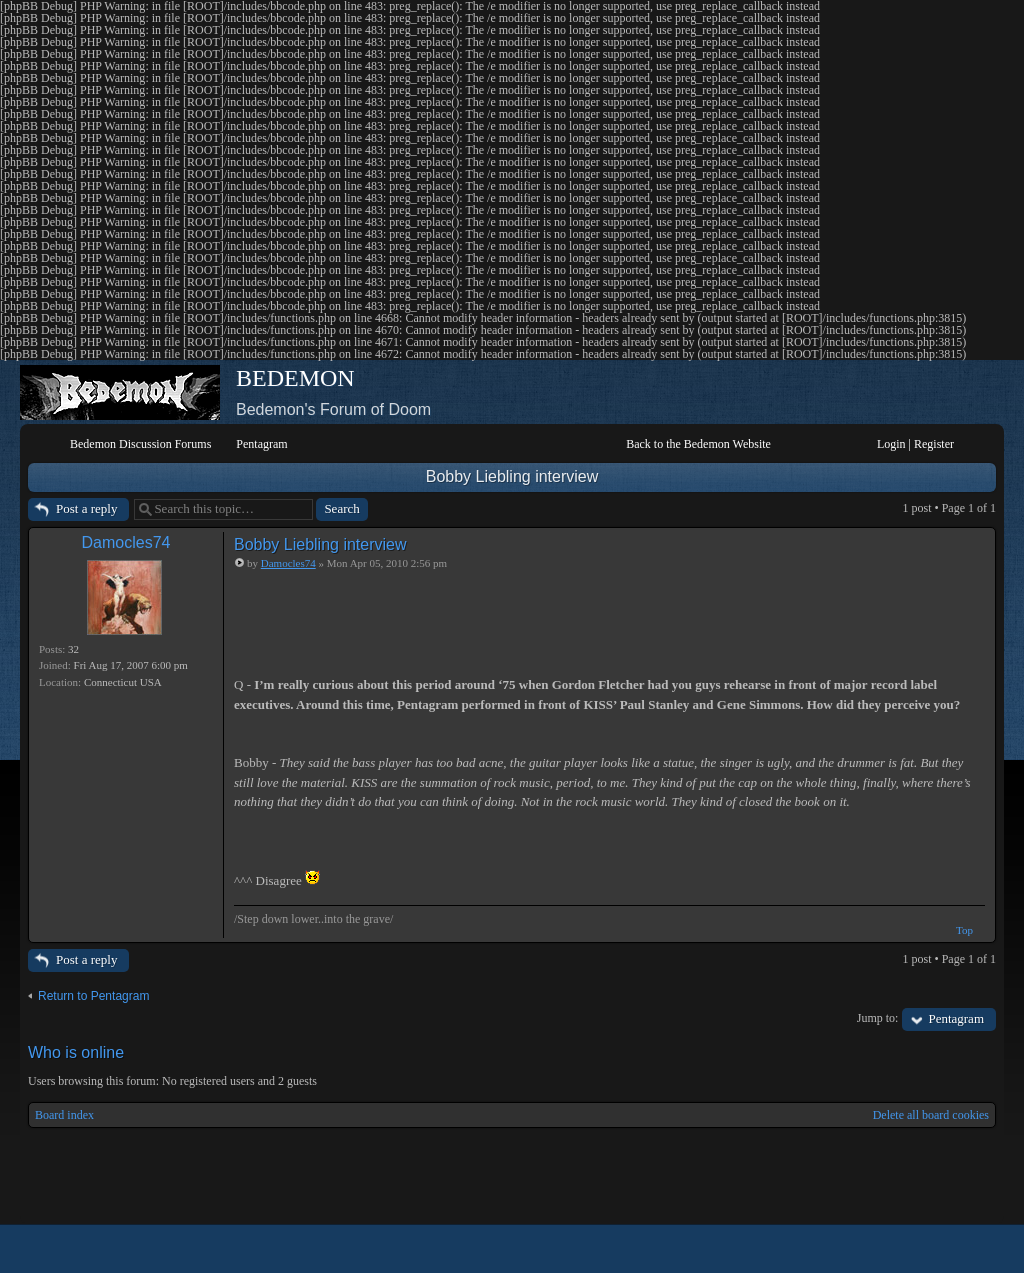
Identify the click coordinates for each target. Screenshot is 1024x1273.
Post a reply (86, 508)
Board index (64, 1115)
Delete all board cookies (931, 1115)
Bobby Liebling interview (512, 476)
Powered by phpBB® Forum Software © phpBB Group (966, 1249)
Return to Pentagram (93, 996)
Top (964, 930)
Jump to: (878, 1018)
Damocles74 (126, 542)
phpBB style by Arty (906, 1249)
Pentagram (956, 1018)
